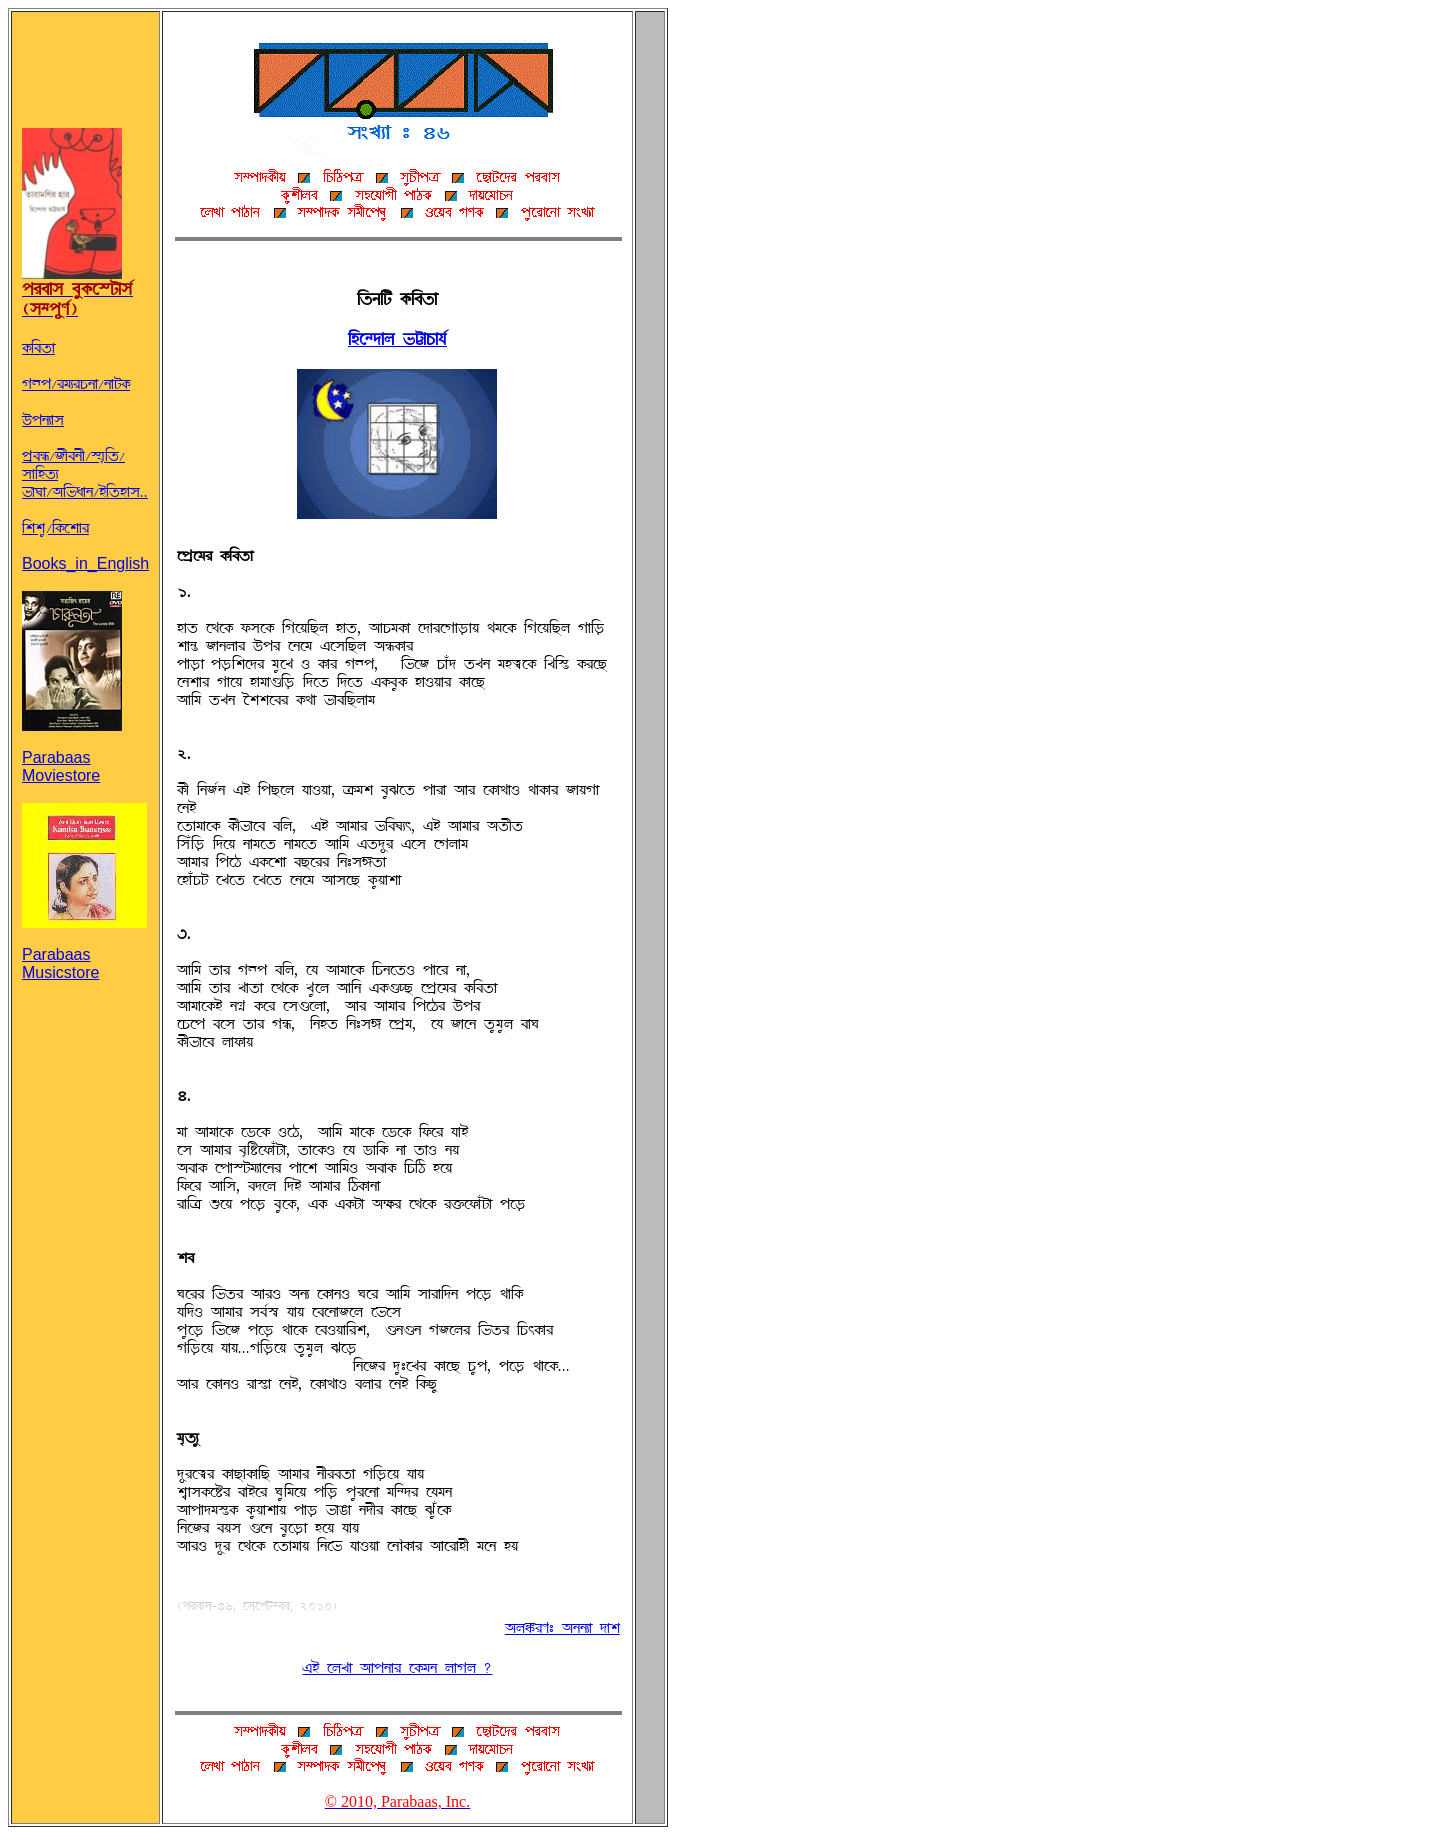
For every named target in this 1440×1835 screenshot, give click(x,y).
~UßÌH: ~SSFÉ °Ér (562, 1628)
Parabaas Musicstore (84, 947)
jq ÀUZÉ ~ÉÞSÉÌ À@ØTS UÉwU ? (397, 1668)
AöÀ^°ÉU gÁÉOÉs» (397, 339)
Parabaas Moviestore (72, 750)
